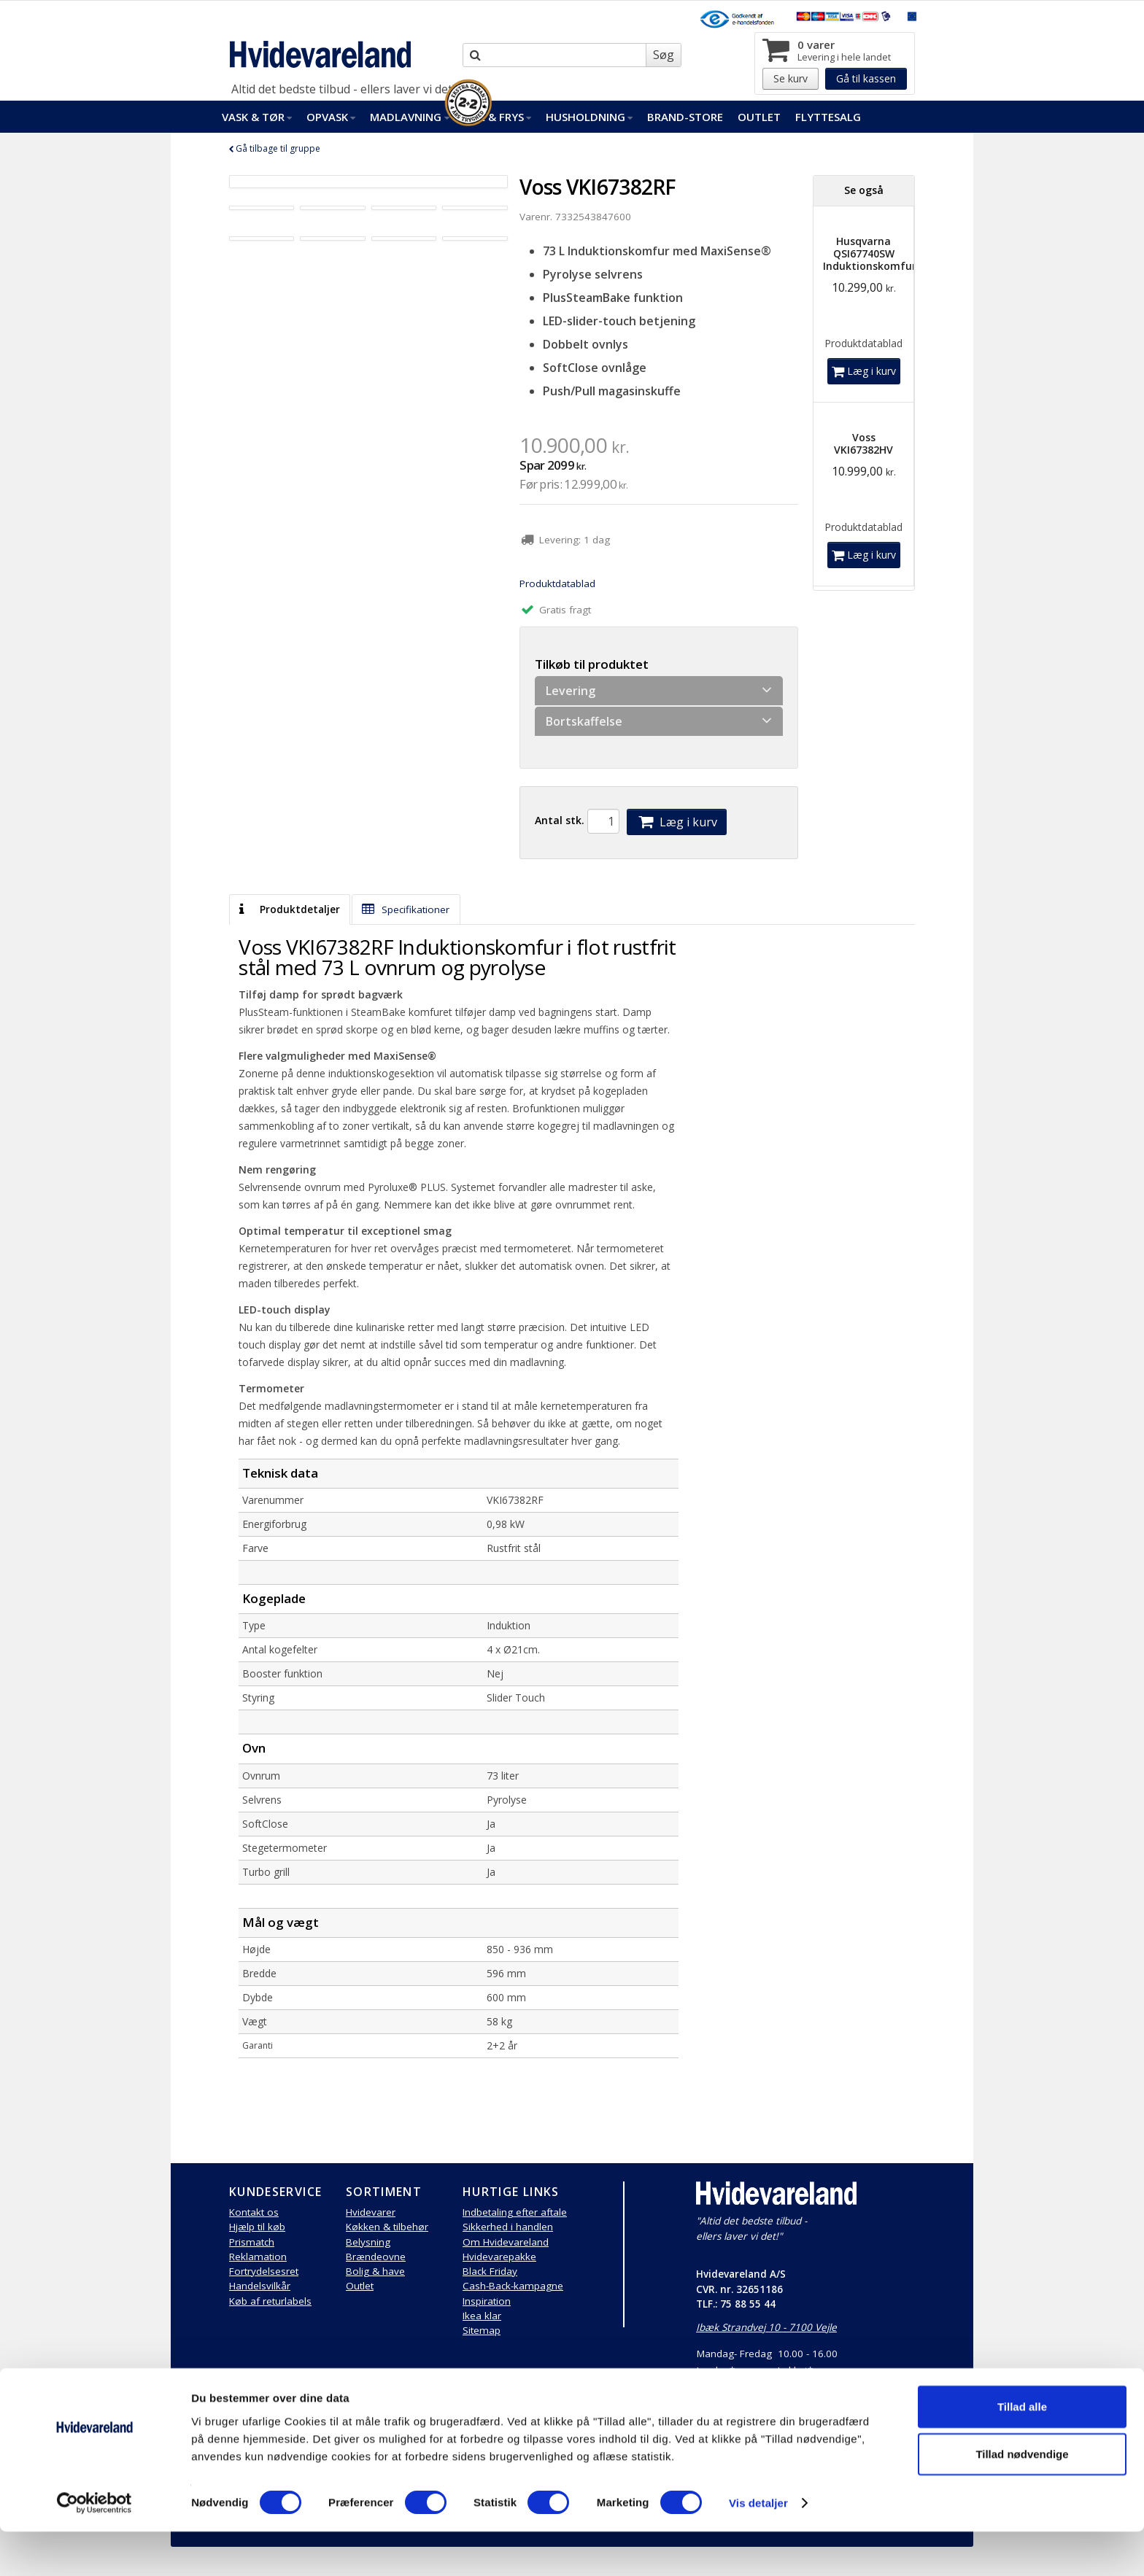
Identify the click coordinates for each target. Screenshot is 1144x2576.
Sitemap (481, 2330)
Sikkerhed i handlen (508, 2226)
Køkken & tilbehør (387, 2226)
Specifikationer (405, 909)
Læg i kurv (676, 822)
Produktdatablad (557, 583)
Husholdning (589, 116)
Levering (659, 690)
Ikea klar (482, 2315)
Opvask (330, 116)
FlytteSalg (828, 116)
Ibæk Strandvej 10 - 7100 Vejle (766, 2327)
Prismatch (251, 2242)
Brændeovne (376, 2256)
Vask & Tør (257, 116)
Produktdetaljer (289, 909)
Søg (663, 55)
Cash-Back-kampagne (513, 2285)
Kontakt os (254, 2212)
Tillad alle (1022, 2450)
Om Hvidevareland (506, 2242)
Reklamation (258, 2256)
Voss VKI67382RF (597, 187)
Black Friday (490, 2271)
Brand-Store (685, 116)
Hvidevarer (370, 2212)
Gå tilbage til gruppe (274, 148)
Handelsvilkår (259, 2285)
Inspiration (487, 2301)
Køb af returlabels (270, 2301)
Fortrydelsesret (263, 2271)
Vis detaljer (758, 2547)
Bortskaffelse (659, 721)
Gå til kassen (866, 78)
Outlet (759, 116)
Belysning (368, 2242)
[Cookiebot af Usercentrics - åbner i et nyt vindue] (94, 2547)
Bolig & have (375, 2271)
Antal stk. (559, 820)
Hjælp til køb (257, 2226)
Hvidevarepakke (499, 2256)
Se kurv (790, 78)
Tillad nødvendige (1021, 2498)
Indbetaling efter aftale (515, 2212)
